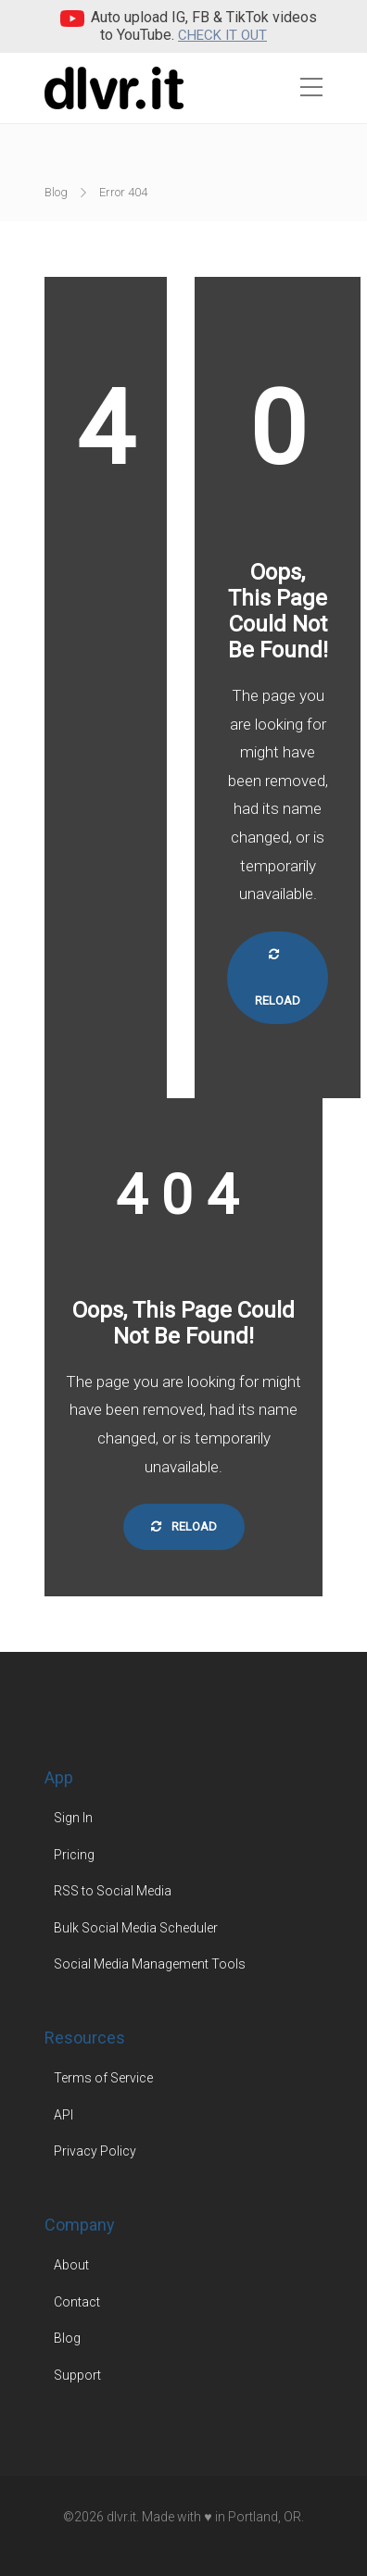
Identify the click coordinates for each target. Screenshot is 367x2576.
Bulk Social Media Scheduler (136, 1927)
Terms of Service (103, 2077)
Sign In (73, 1817)
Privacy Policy (95, 2151)
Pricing (74, 1854)
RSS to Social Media (112, 1890)
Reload (277, 977)
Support (77, 2375)
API (63, 2114)
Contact (77, 2302)
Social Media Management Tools (150, 1964)
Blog (56, 192)
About (71, 2264)
